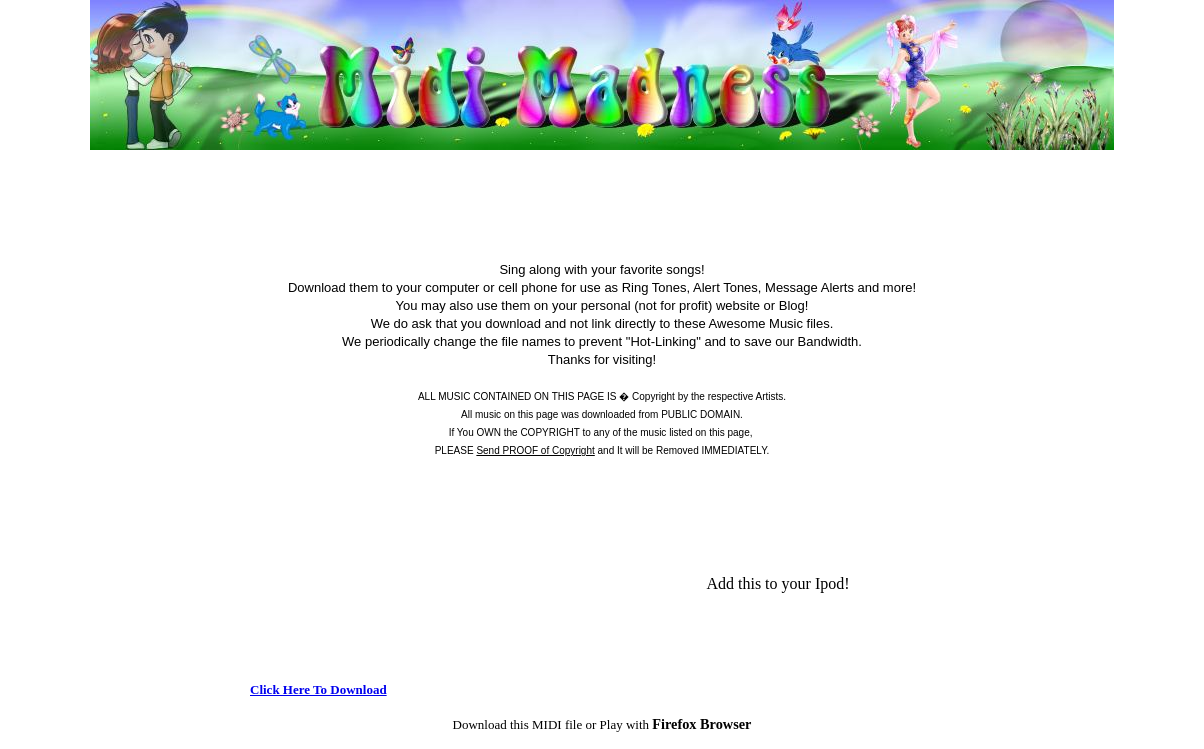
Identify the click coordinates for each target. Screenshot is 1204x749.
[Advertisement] (602, 161)
